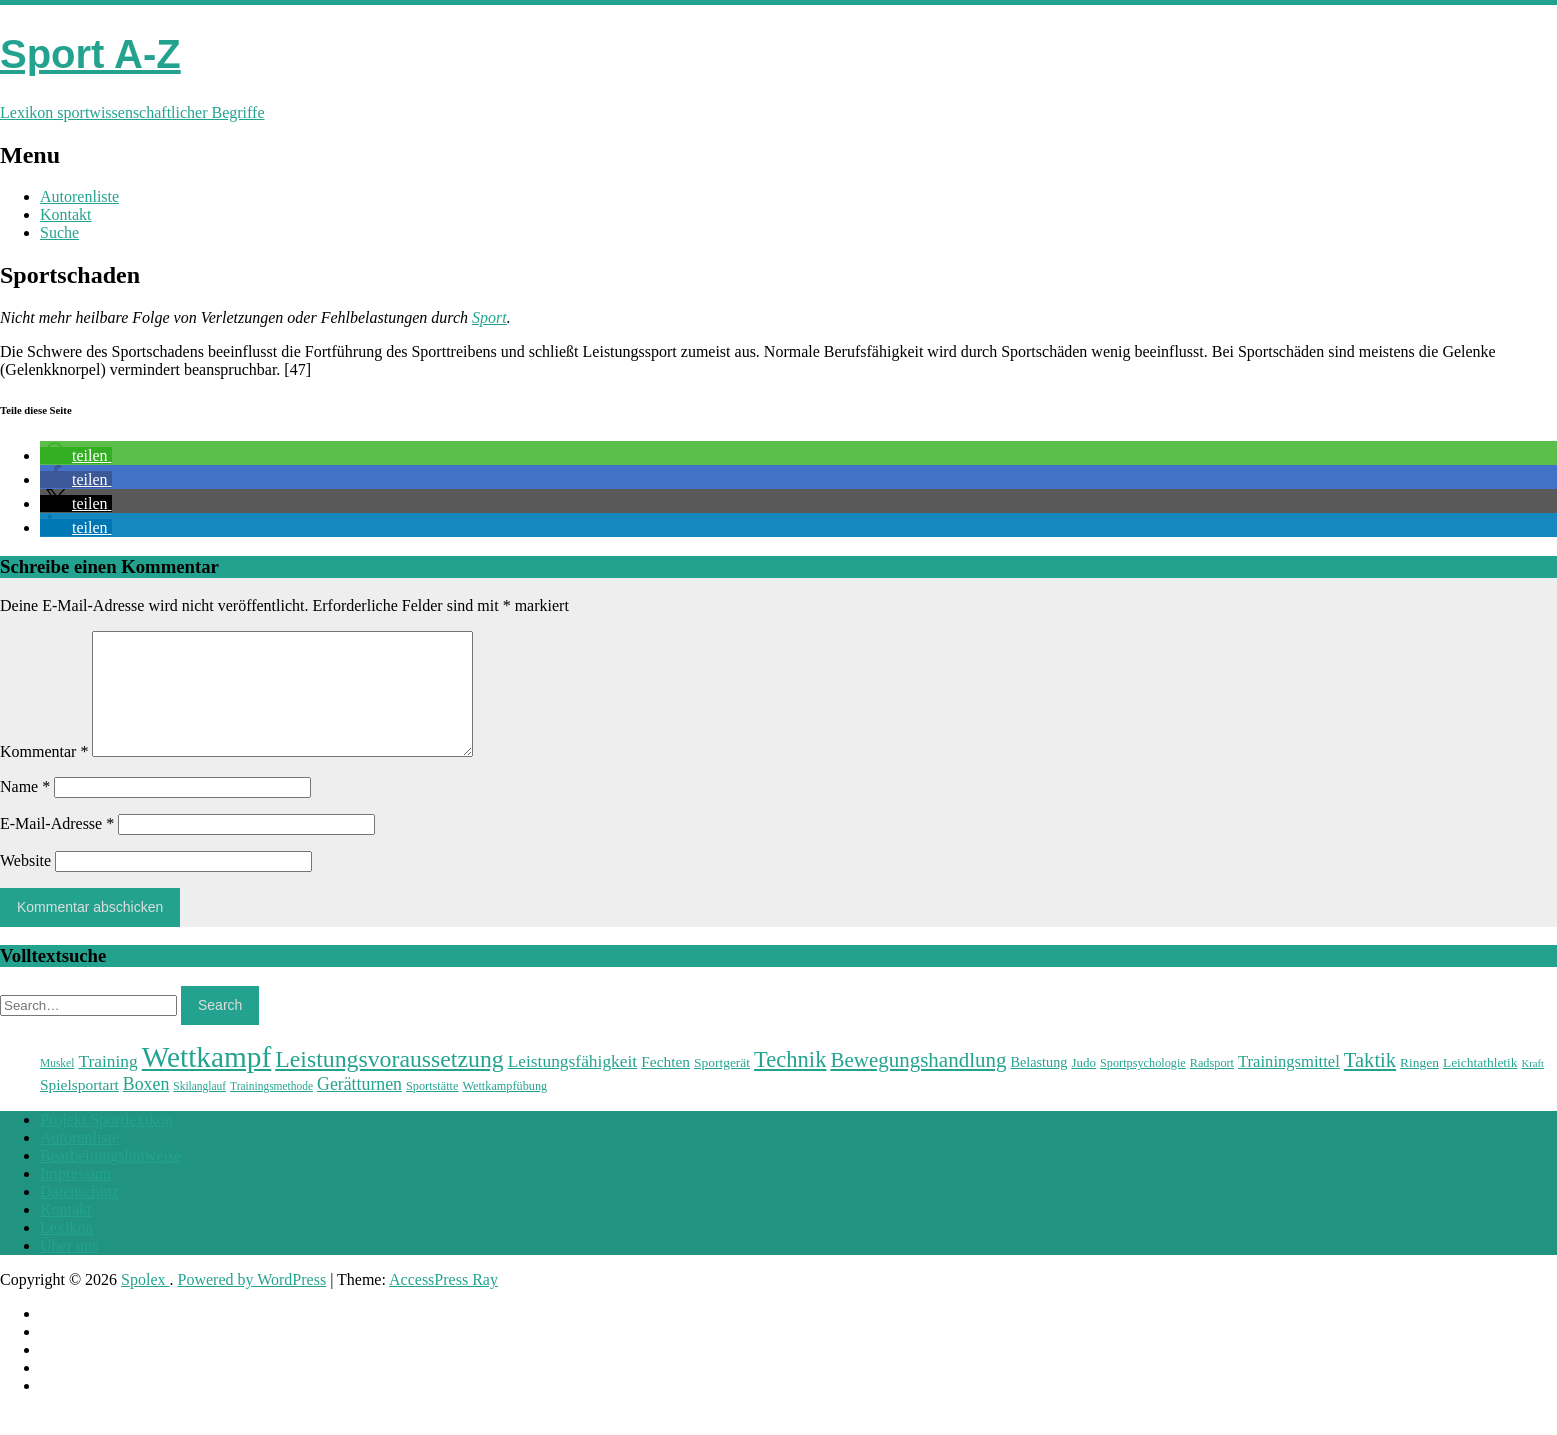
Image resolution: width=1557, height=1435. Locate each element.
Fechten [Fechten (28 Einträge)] (665, 1085)
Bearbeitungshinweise (110, 1179)
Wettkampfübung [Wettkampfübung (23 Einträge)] (504, 1110)
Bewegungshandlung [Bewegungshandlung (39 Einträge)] (918, 1084)
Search (220, 1029)
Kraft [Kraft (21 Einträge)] (1533, 1087)
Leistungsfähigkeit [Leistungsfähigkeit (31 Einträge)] (573, 1085)
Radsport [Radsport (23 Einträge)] (1212, 1087)
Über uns (69, 1269)
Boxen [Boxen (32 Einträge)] (146, 1108)
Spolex (145, 1303)
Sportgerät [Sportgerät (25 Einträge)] (722, 1086)
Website (25, 884)
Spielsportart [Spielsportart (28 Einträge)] (79, 1108)
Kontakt (66, 214)
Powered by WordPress (252, 1303)
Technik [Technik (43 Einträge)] (790, 1083)
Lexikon (66, 1251)
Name (25, 810)
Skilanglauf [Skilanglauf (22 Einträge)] (199, 1110)
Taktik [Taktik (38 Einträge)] (1370, 1084)
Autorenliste (79, 196)
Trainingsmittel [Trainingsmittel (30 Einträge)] (1289, 1085)
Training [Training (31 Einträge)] (107, 1085)
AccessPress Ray (443, 1303)
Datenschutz (79, 1215)
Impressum (75, 1197)
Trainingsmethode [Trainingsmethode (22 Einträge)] (271, 1110)
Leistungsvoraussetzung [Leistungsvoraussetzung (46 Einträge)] (389, 1083)
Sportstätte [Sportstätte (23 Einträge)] (432, 1110)
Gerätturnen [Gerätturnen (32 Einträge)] (359, 1108)
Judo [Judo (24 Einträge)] (1083, 1086)
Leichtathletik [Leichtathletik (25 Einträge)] (1480, 1086)
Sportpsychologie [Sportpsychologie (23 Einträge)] (1143, 1087)
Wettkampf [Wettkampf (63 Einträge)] (207, 1081)
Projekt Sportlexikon (106, 1143)
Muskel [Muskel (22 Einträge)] (57, 1087)
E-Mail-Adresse (57, 847)
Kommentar (44, 775)
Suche (59, 232)
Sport (489, 317)
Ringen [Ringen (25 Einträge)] (1419, 1086)
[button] (76, 455)
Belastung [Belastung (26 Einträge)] (1038, 1086)
